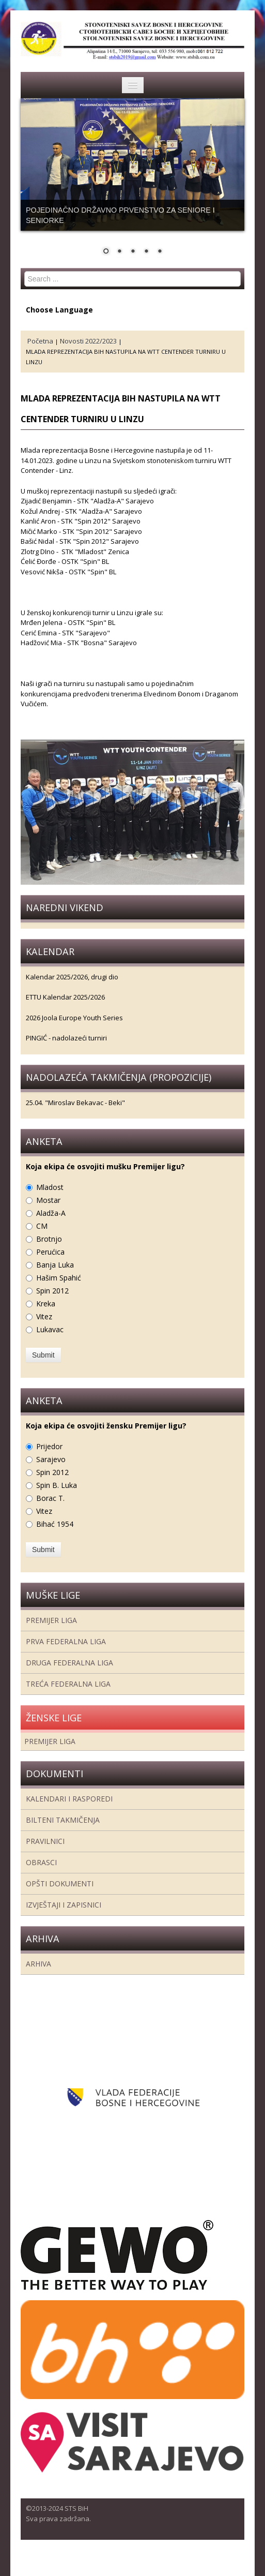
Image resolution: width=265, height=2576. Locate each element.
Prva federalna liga (66, 1641)
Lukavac (50, 1329)
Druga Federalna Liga (69, 1662)
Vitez (44, 1316)
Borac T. (50, 1498)
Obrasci (41, 1862)
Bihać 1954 (54, 1524)
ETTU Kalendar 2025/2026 (65, 997)
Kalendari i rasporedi (69, 1799)
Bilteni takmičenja (63, 1820)
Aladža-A (51, 1213)
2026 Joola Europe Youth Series (74, 1017)
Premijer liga (51, 1620)
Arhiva (38, 1964)
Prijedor (49, 1446)
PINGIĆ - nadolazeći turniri (66, 1038)
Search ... (24, 271)
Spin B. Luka (56, 1485)
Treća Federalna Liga (68, 1684)
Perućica (50, 1252)
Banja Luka (55, 1265)
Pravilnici (45, 1841)
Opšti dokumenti (59, 1883)
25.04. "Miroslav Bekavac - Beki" (75, 1102)
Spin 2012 (52, 1291)
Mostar (48, 1200)
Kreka (45, 1303)
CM (42, 1226)
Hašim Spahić (58, 1278)
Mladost (50, 1187)
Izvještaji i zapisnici (63, 1905)
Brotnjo (49, 1239)
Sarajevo (51, 1459)
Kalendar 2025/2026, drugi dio (72, 976)
